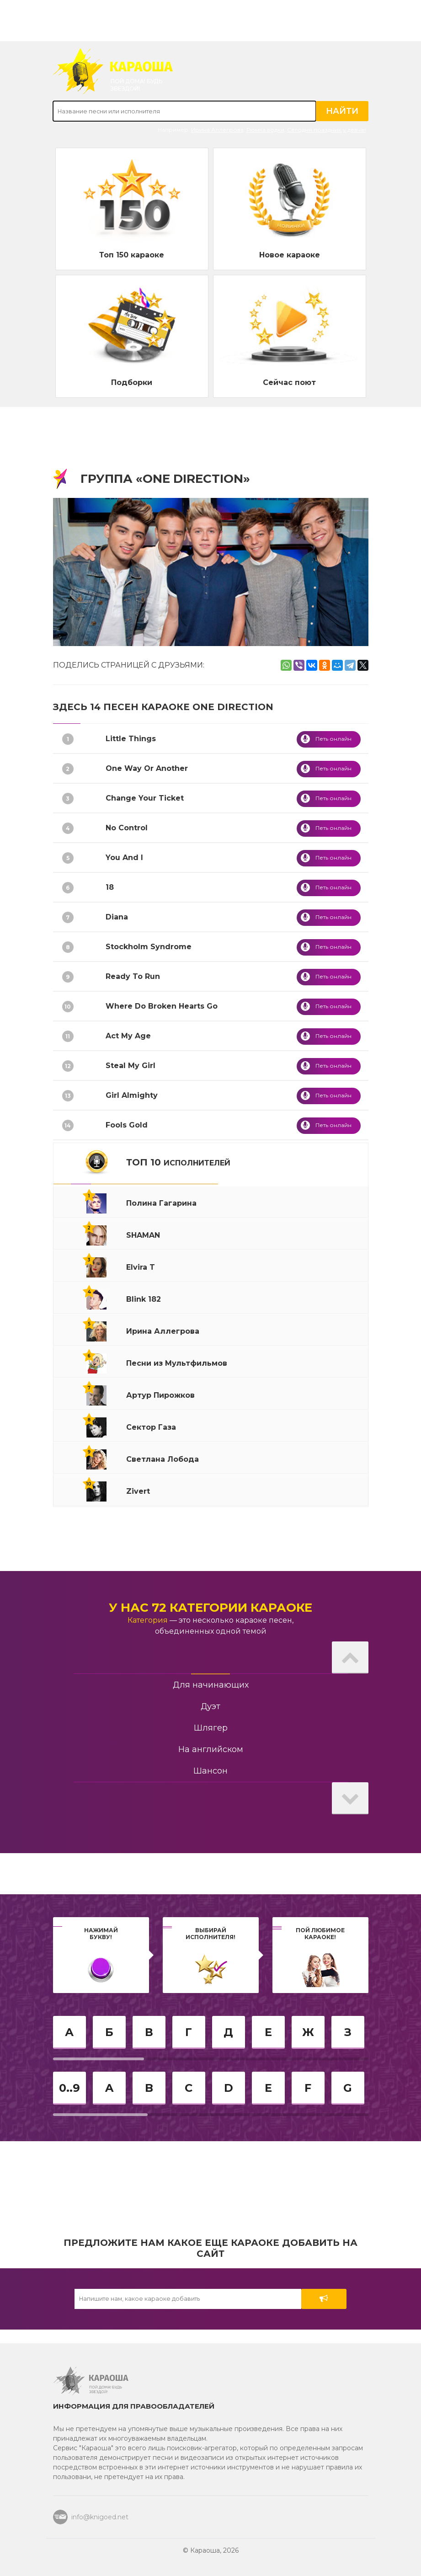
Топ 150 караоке (131, 255)
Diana (117, 917)
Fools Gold (127, 1125)
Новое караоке (289, 255)
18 (110, 887)
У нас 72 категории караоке (210, 1607)
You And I (124, 857)
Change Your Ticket (145, 798)
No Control (127, 827)
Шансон (210, 1771)
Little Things (131, 738)
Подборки (131, 382)
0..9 (69, 2088)
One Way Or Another (147, 768)
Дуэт (210, 1706)
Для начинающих (211, 1685)
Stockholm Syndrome (149, 946)
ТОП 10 (178, 1162)
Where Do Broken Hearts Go (162, 1006)
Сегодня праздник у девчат (326, 129)
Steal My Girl (130, 1065)
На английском (210, 1749)
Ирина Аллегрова (217, 129)
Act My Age (128, 1035)
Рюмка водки (265, 129)
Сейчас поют (289, 382)
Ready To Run (133, 976)
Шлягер (211, 1728)
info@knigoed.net (99, 2517)
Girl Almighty (132, 1095)
